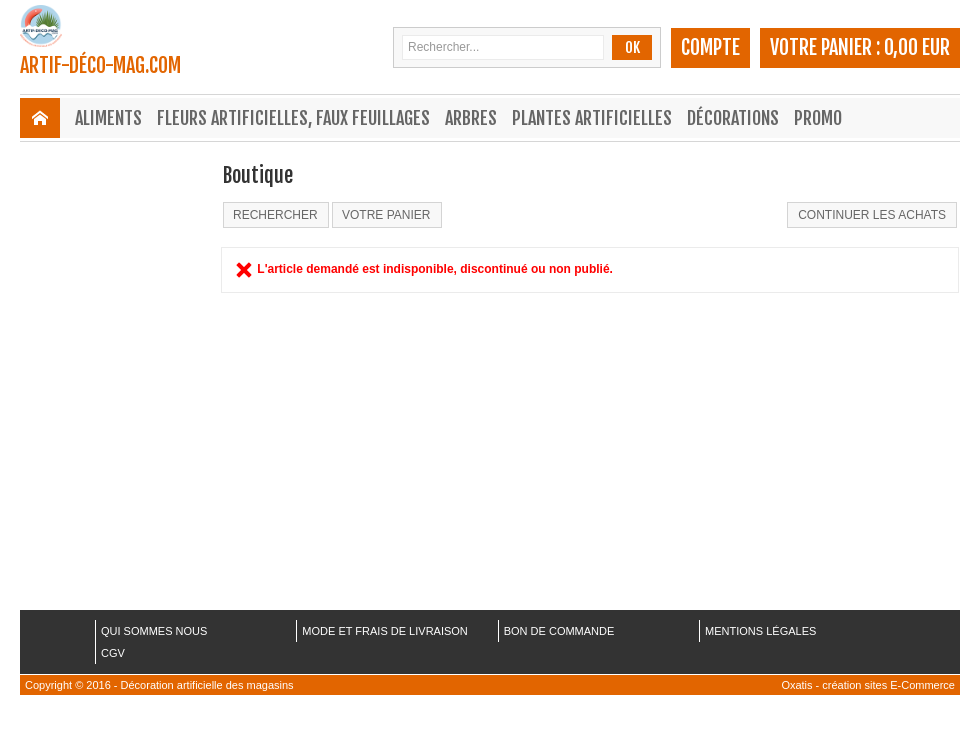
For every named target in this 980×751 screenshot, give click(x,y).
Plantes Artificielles (592, 118)
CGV (113, 653)
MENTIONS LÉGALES (760, 631)
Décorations (733, 118)
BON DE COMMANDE (559, 631)
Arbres (471, 118)
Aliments (108, 118)
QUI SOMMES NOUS (154, 631)
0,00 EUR (917, 47)
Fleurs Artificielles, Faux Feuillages (293, 118)
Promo (818, 118)
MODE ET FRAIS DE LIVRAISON (384, 631)
